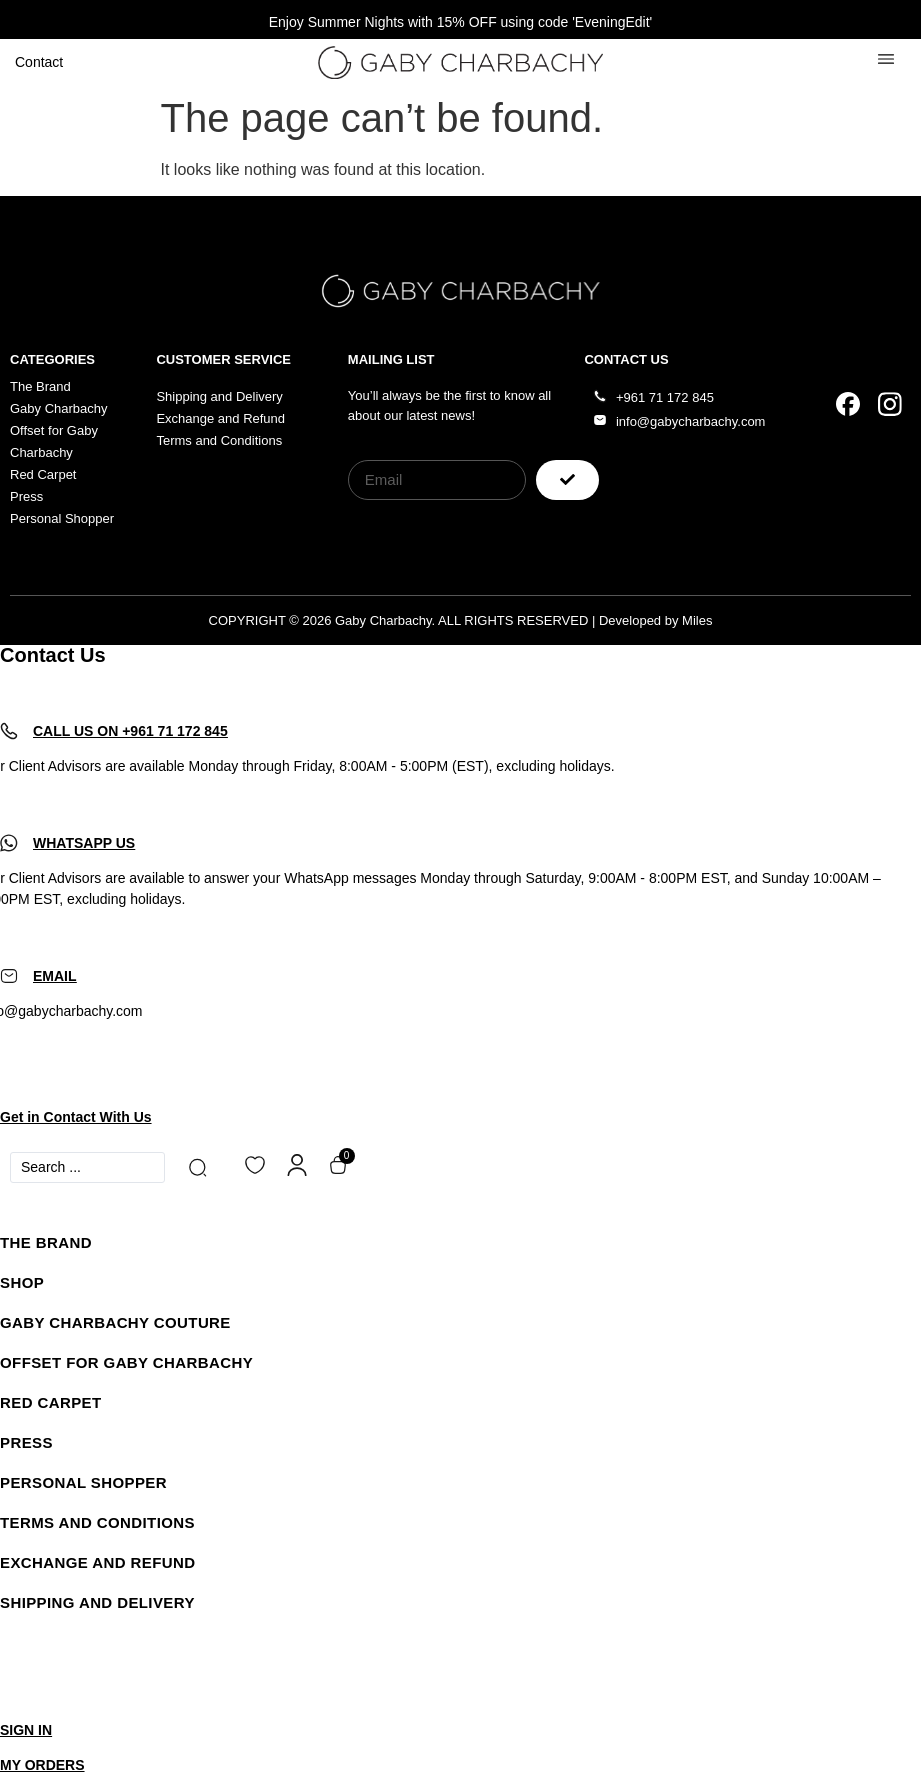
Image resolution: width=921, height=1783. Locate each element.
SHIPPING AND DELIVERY (97, 1602)
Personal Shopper (83, 1482)
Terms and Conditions (97, 1522)
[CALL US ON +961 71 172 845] (9, 731)
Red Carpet (51, 1402)
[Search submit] (201, 1167)
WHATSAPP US (84, 843)
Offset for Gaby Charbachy (126, 1362)
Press (26, 1442)
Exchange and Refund (97, 1562)
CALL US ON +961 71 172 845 (130, 731)
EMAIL (55, 976)
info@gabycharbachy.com (691, 421)
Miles (697, 620)
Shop (22, 1282)
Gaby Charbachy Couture (115, 1322)
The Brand (46, 1242)
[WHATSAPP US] (9, 843)
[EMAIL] (9, 976)
